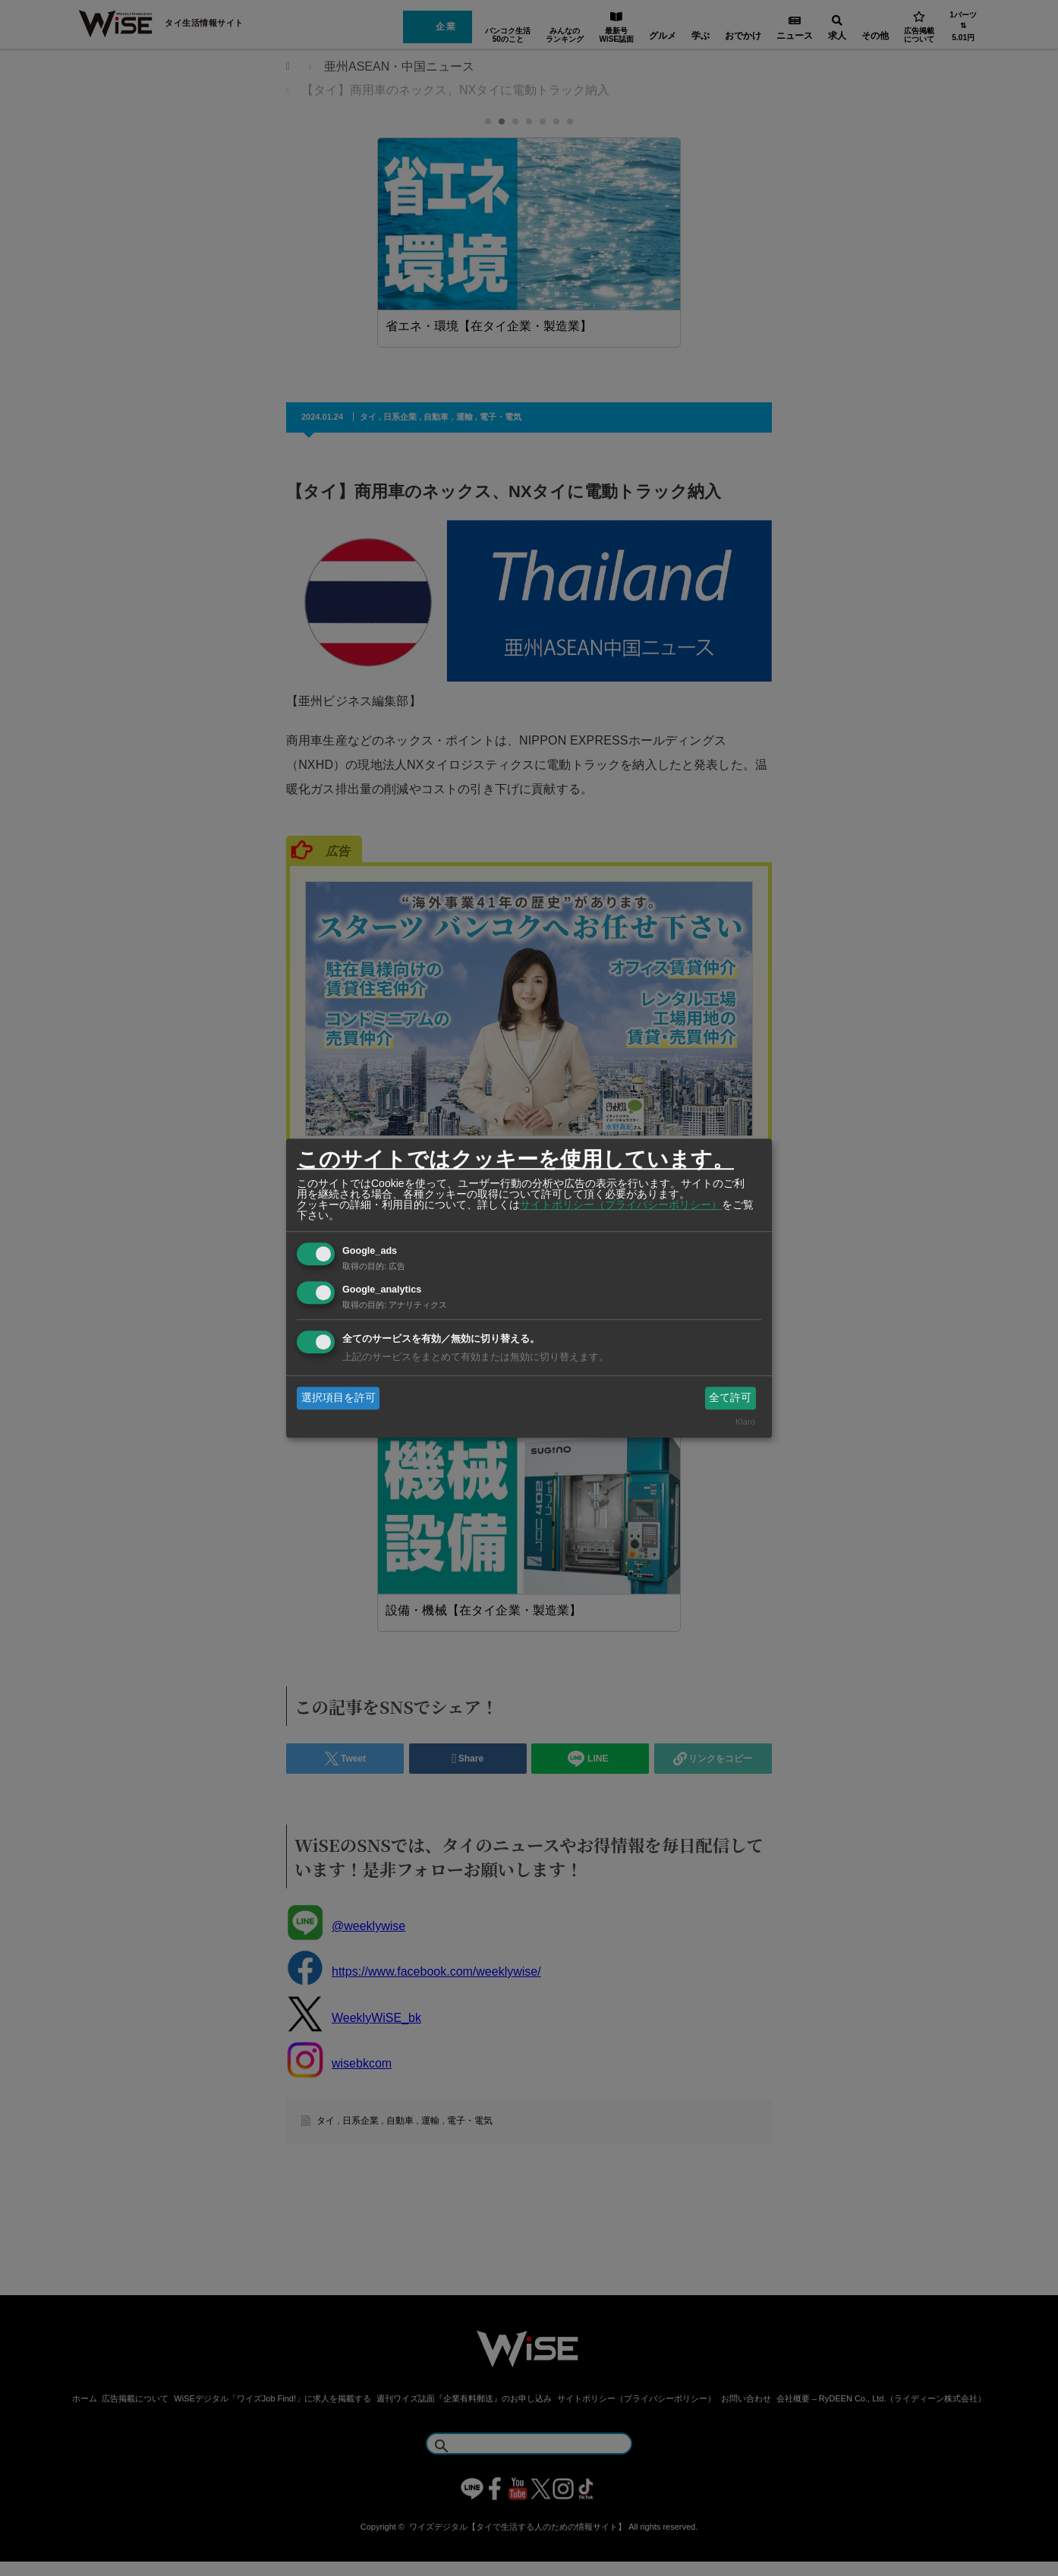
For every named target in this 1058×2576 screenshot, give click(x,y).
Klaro (745, 1422)
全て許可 (730, 1397)
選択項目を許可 (338, 1397)
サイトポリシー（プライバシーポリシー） (621, 1204)
